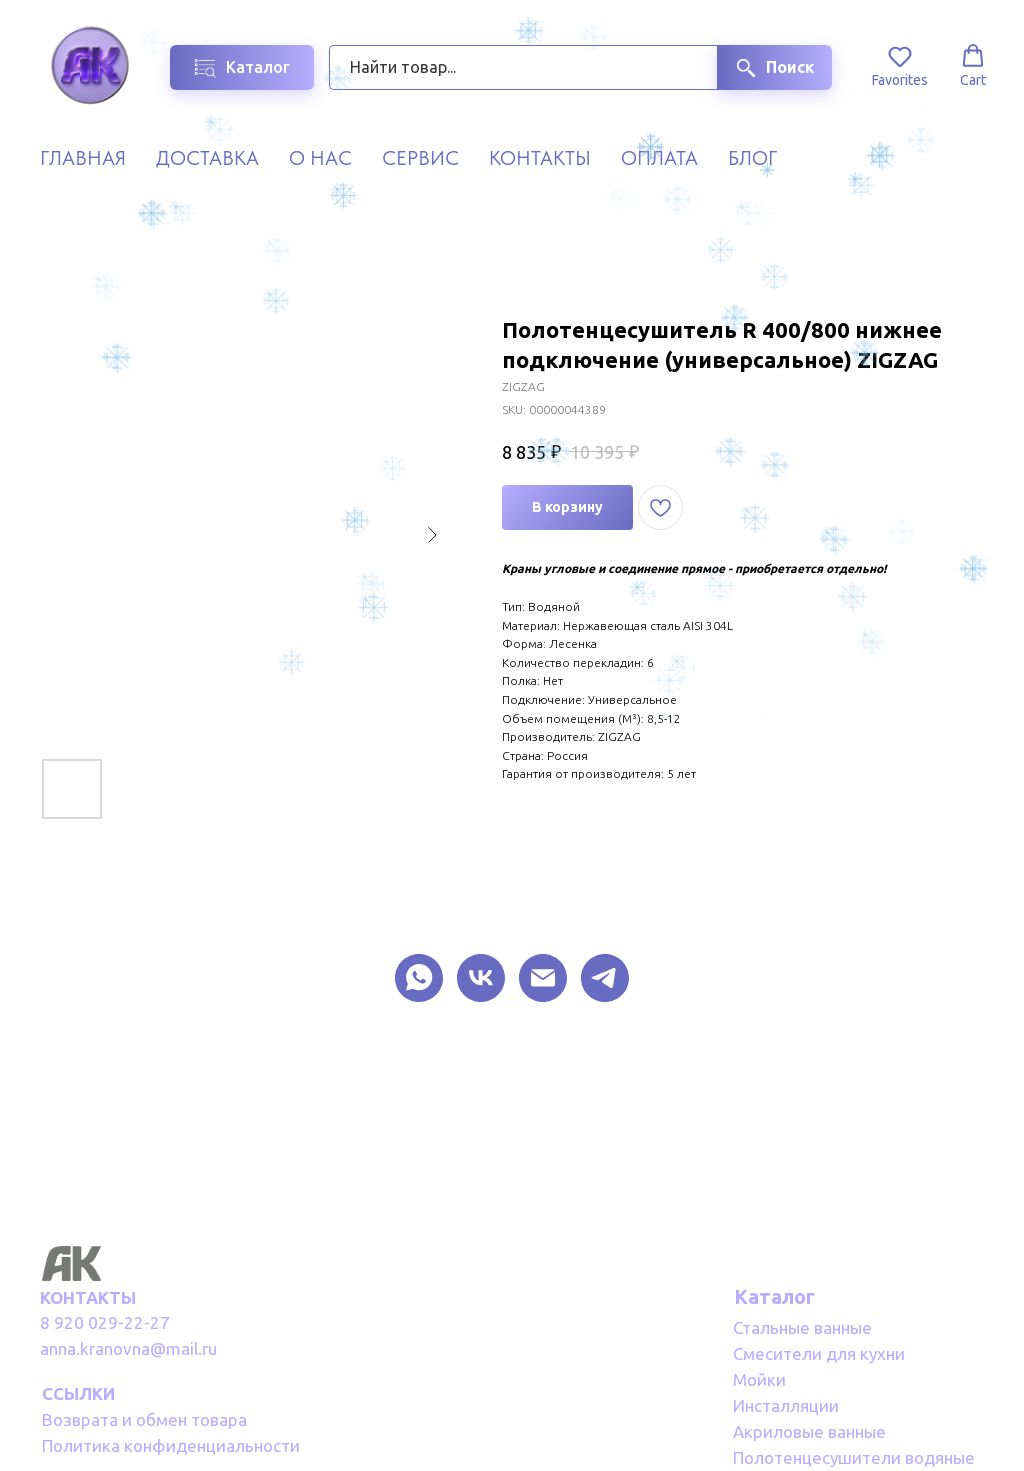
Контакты (540, 158)
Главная (83, 158)
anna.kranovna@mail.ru (128, 1348)
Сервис (420, 158)
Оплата (659, 158)
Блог (752, 158)
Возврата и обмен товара (144, 1419)
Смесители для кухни (819, 1353)
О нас (320, 158)
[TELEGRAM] (605, 978)
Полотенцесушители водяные (854, 1457)
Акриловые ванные (809, 1431)
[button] (900, 66)
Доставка (207, 158)
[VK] (481, 978)
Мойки (759, 1379)
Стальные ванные (802, 1327)
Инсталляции (786, 1405)
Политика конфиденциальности (171, 1445)
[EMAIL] (543, 978)
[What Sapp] (419, 978)
